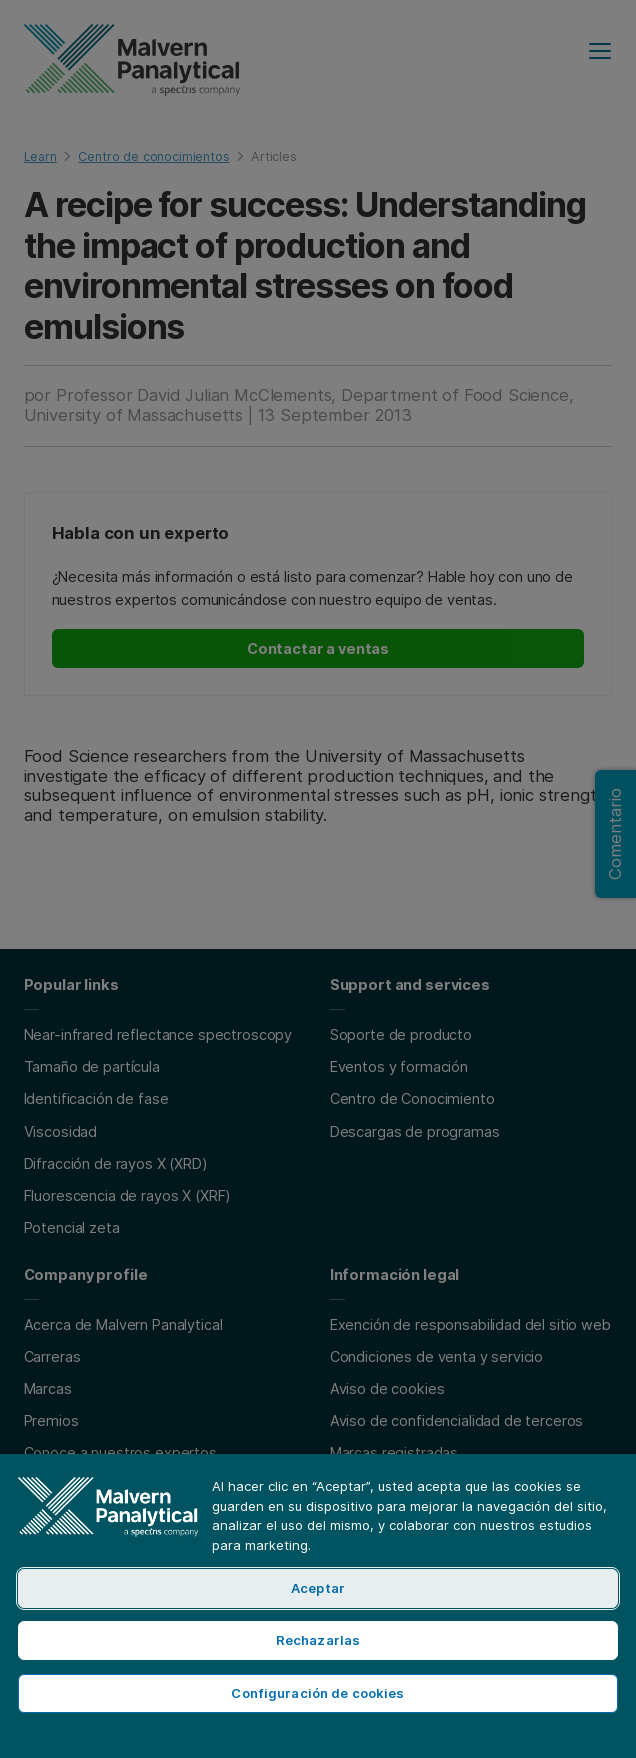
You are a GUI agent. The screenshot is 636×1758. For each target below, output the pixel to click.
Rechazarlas (318, 1640)
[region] (318, 1605)
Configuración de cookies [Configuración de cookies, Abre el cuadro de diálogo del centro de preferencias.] (317, 1693)
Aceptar (318, 1588)
